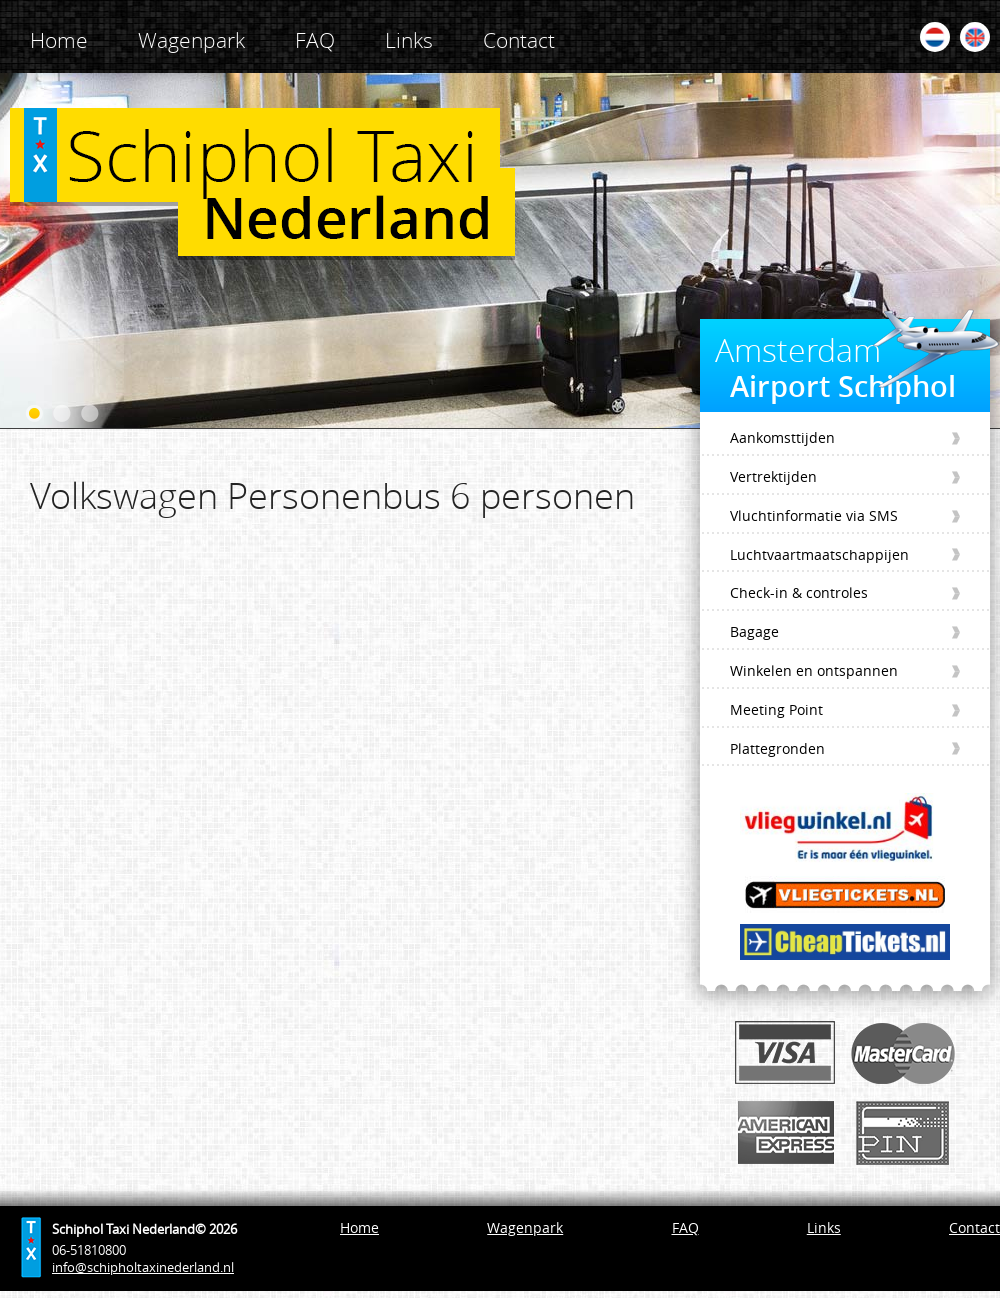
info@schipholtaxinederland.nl (143, 1267)
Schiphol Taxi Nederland (262, 184)
